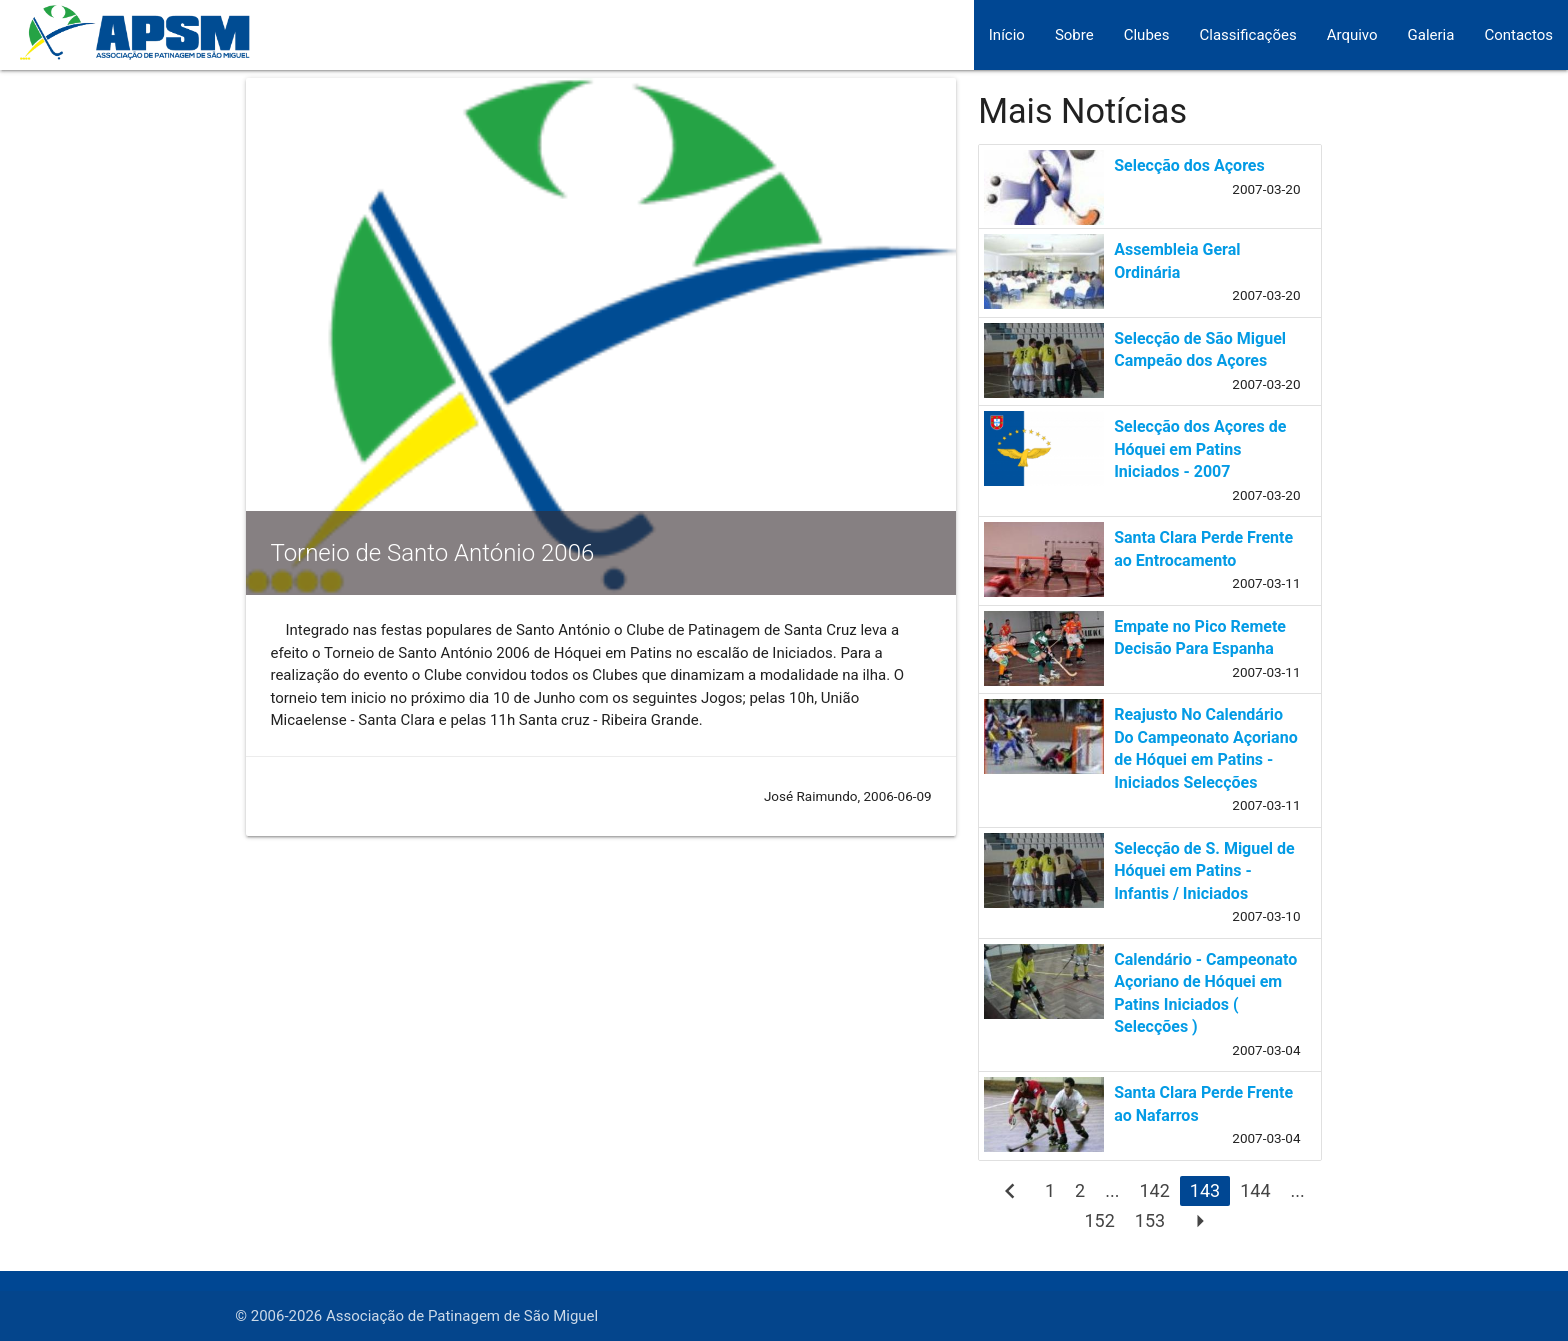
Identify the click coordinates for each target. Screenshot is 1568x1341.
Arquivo (1352, 35)
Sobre (1074, 35)
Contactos (1518, 35)
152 (1099, 1220)
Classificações (1248, 35)
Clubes (1147, 35)
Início (1007, 35)
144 (1255, 1190)
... (1112, 1190)
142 (1154, 1190)
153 (1150, 1220)
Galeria (1431, 35)
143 (1205, 1190)
